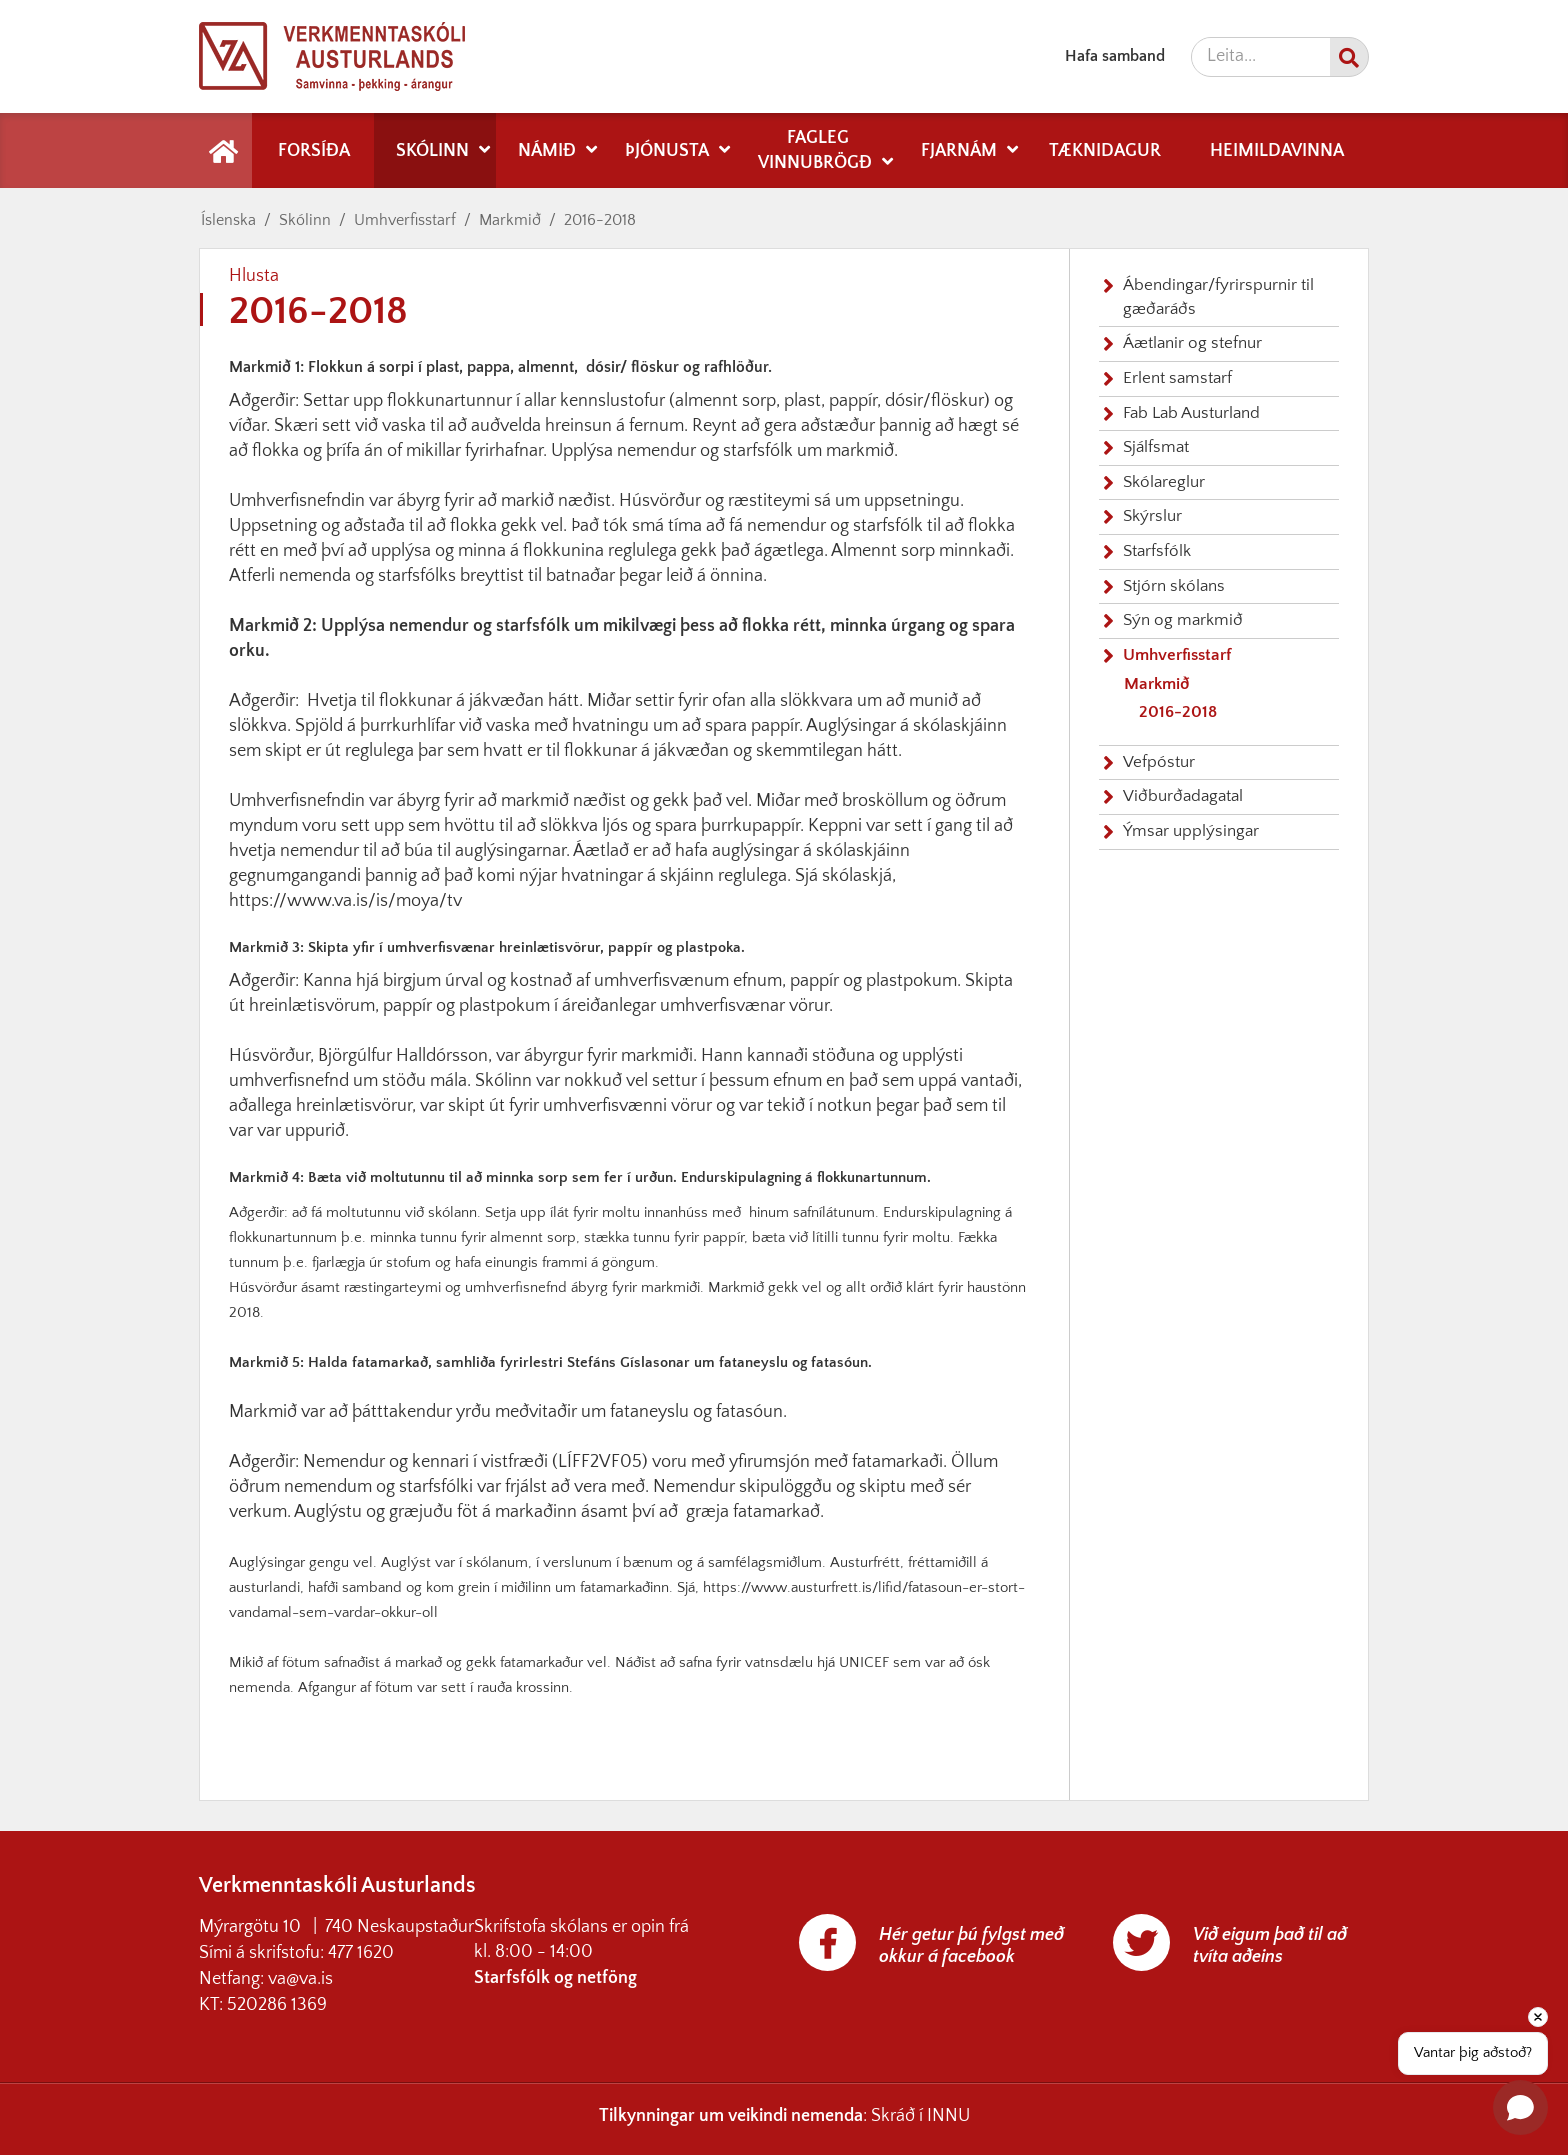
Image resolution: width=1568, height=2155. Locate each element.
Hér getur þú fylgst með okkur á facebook (971, 1946)
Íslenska (228, 220)
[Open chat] (1520, 2107)
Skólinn (305, 220)
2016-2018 (600, 220)
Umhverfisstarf (405, 220)
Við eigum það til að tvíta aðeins (1270, 1946)
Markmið (510, 220)
